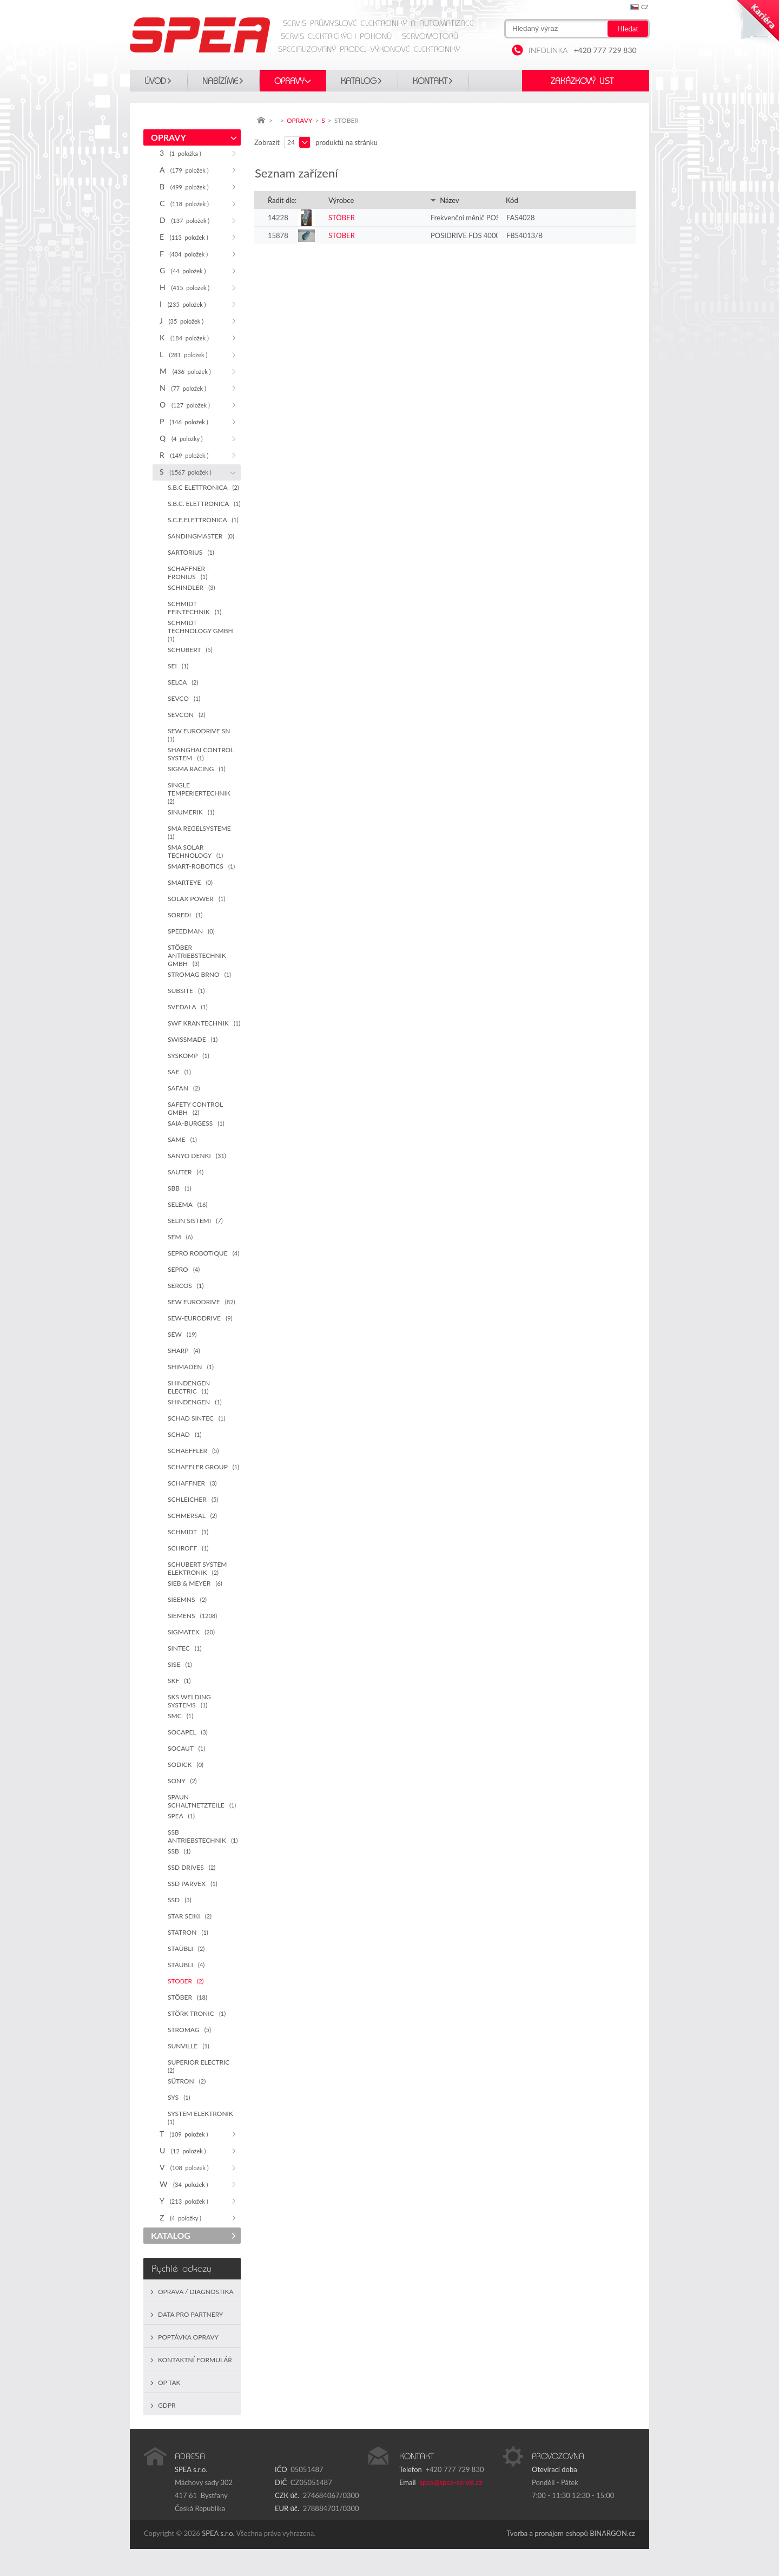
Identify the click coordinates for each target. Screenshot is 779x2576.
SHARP (184, 1350)
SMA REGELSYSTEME (201, 832)
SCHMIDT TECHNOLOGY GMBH (202, 630)
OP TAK (169, 2382)
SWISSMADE (192, 1039)
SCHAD (184, 1434)
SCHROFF (188, 1548)
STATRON (188, 1932)
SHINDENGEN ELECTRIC (189, 1387)
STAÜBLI (186, 1948)
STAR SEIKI (190, 1916)
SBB (180, 1188)
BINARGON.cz (612, 2533)
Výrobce (341, 200)
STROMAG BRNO (199, 974)
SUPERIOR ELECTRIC (200, 2066)
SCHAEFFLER (193, 1451)
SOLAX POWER (196, 899)
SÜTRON (187, 2081)
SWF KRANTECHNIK (204, 1023)
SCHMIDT (188, 1532)
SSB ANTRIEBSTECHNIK (202, 1836)
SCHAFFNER (192, 1483)
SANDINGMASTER (201, 536)
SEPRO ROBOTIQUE (203, 1253)
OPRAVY (289, 81)
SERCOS (185, 1286)
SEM (180, 1237)
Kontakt (430, 81)
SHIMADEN (191, 1367)
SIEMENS (192, 1616)
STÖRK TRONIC (197, 2013)
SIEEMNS (187, 1599)
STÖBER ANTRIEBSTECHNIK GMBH (197, 955)
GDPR (167, 2405)
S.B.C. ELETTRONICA (204, 504)
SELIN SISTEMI (195, 1221)
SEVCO (184, 698)
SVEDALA (188, 1007)
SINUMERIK (191, 812)
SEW (182, 1334)
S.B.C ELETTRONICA (203, 487)
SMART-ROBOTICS (201, 866)
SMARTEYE (190, 882)
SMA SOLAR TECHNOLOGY (195, 851)
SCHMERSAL (192, 1516)
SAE (179, 1072)
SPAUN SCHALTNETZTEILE (202, 1801)
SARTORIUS (191, 552)
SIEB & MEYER (195, 1583)
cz (645, 6)
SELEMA (187, 1204)
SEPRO (184, 1269)
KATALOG (359, 81)
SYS (179, 2097)
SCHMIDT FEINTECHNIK (194, 608)
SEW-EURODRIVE (200, 1318)
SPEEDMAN (191, 931)
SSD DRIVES (191, 1867)
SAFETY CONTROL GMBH (195, 1108)
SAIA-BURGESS (196, 1123)
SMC (180, 1716)
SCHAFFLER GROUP (203, 1467)
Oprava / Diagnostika (196, 2292)
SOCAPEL (188, 1732)
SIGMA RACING (197, 769)
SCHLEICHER (193, 1499)
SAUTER (185, 1172)
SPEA (181, 1816)
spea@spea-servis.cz (450, 2482)
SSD (180, 1900)
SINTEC (184, 1648)
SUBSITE (186, 991)
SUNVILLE (188, 2046)
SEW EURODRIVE (201, 1302)
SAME (182, 1139)
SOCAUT (186, 1748)
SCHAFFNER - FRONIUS (188, 572)
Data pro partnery (190, 2314)
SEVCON (186, 715)
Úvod (155, 81)
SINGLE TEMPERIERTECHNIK (201, 793)
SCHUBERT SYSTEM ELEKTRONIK (197, 1568)
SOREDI (185, 915)
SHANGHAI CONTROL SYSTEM (201, 754)
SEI (178, 666)
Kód (512, 200)
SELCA (183, 682)
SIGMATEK (191, 1632)
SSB (179, 1851)
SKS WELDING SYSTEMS (189, 1701)
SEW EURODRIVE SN (201, 734)
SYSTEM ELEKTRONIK (202, 2117)
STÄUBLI (186, 1965)
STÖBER (187, 1997)
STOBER (186, 1981)
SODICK (185, 1764)
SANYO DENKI (197, 1156)
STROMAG (189, 2030)
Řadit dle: (282, 200)
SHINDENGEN (195, 1402)
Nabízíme (220, 81)
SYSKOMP (188, 1056)
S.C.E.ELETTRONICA (203, 520)
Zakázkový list (582, 81)
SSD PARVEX (192, 1884)
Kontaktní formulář (195, 2360)
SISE (180, 1664)
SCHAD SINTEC (196, 1418)
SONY (182, 1781)
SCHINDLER (191, 587)
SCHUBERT (190, 650)
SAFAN (184, 1088)
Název (444, 200)
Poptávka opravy (188, 2337)
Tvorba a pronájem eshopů (547, 2533)
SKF (179, 1681)
